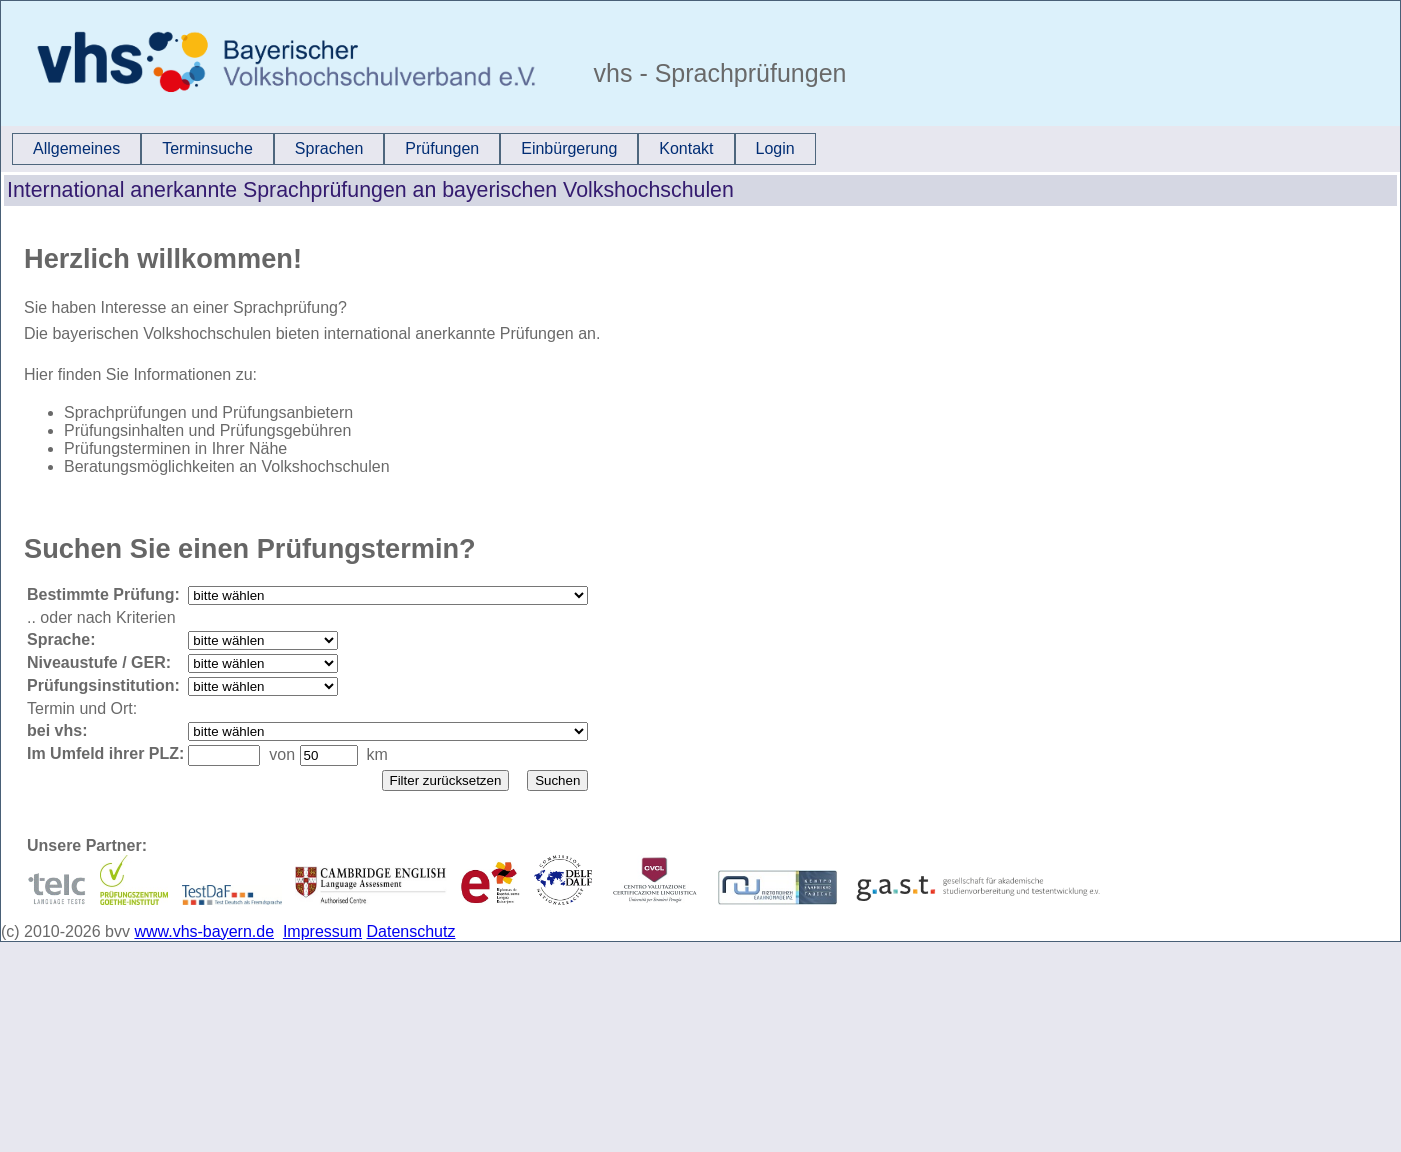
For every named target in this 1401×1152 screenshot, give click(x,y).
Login (775, 148)
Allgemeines (76, 148)
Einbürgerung (569, 148)
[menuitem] (76, 149)
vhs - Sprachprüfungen (717, 73)
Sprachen (329, 148)
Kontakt (686, 148)
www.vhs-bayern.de (204, 931)
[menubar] (414, 149)
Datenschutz (411, 931)
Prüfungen (442, 148)
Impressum (322, 931)
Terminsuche (207, 148)
